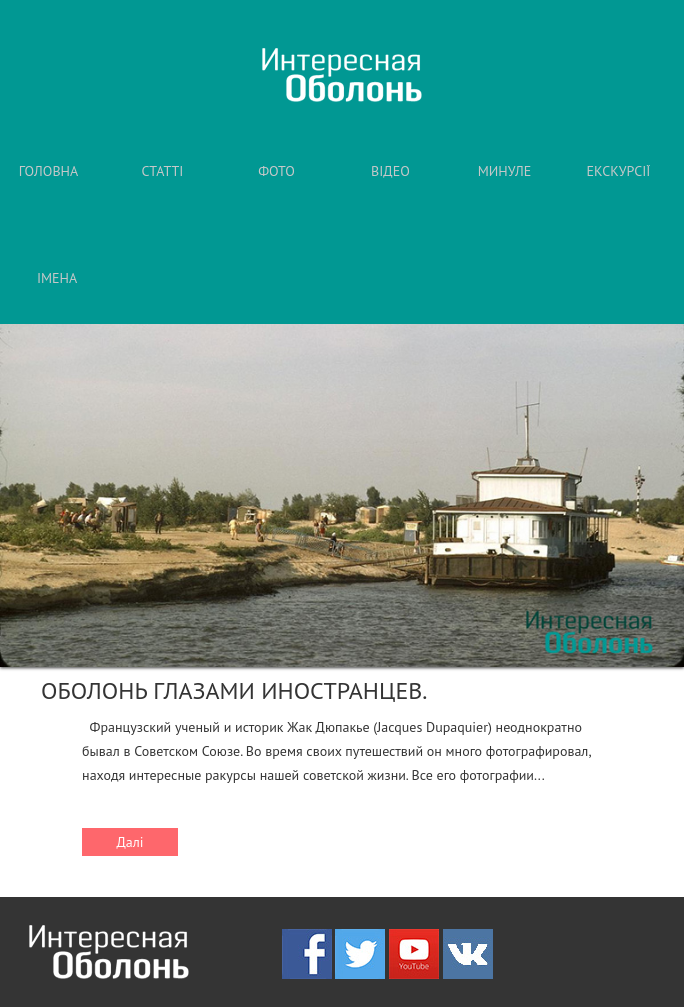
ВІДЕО (390, 171)
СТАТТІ (163, 171)
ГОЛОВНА (48, 171)
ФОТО (276, 171)
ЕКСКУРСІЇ (619, 171)
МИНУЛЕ (505, 171)
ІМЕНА (57, 278)
